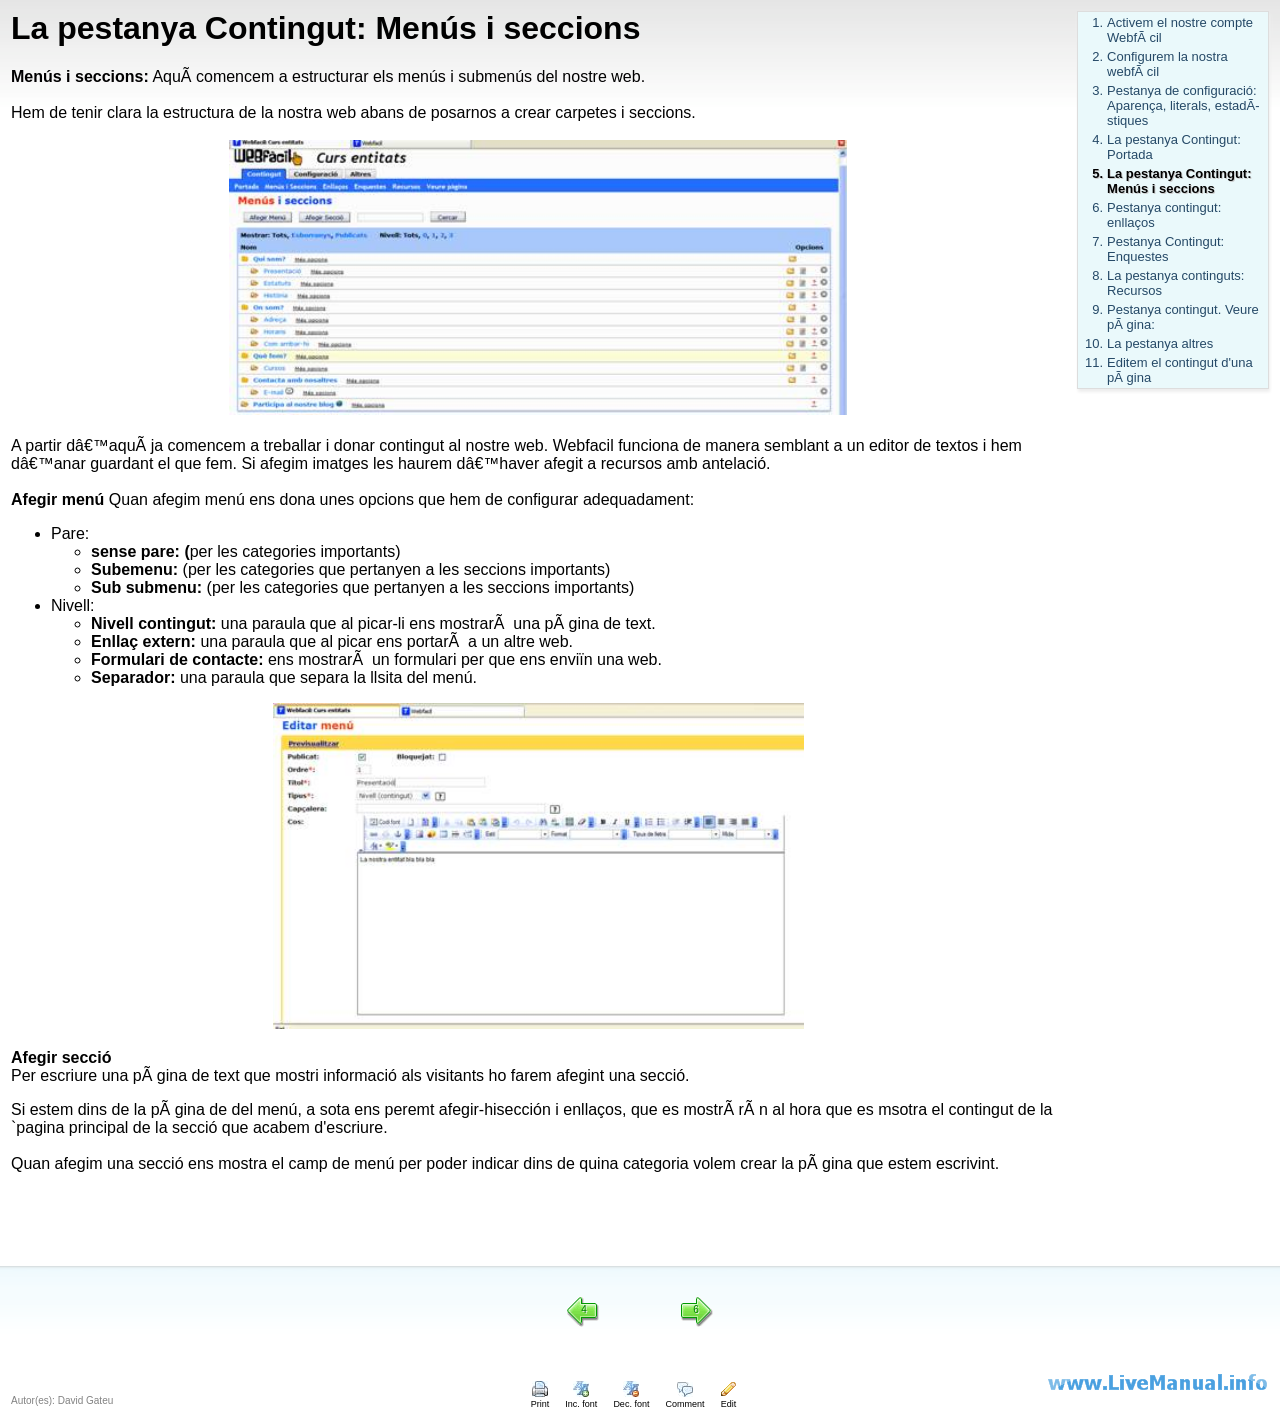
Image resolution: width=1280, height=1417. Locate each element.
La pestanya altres (1160, 343)
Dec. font (631, 1399)
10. (1094, 343)
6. (1097, 207)
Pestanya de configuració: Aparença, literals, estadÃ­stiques (1183, 105)
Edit (728, 1399)
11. (1094, 362)
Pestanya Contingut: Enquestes (1165, 249)
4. (1097, 139)
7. (1097, 241)
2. (1097, 56)
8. (1097, 275)
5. (1097, 173)
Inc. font (581, 1399)
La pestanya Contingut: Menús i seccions (1179, 181)
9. (1097, 309)
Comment (684, 1399)
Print (540, 1399)
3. (1097, 90)
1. (1097, 22)
